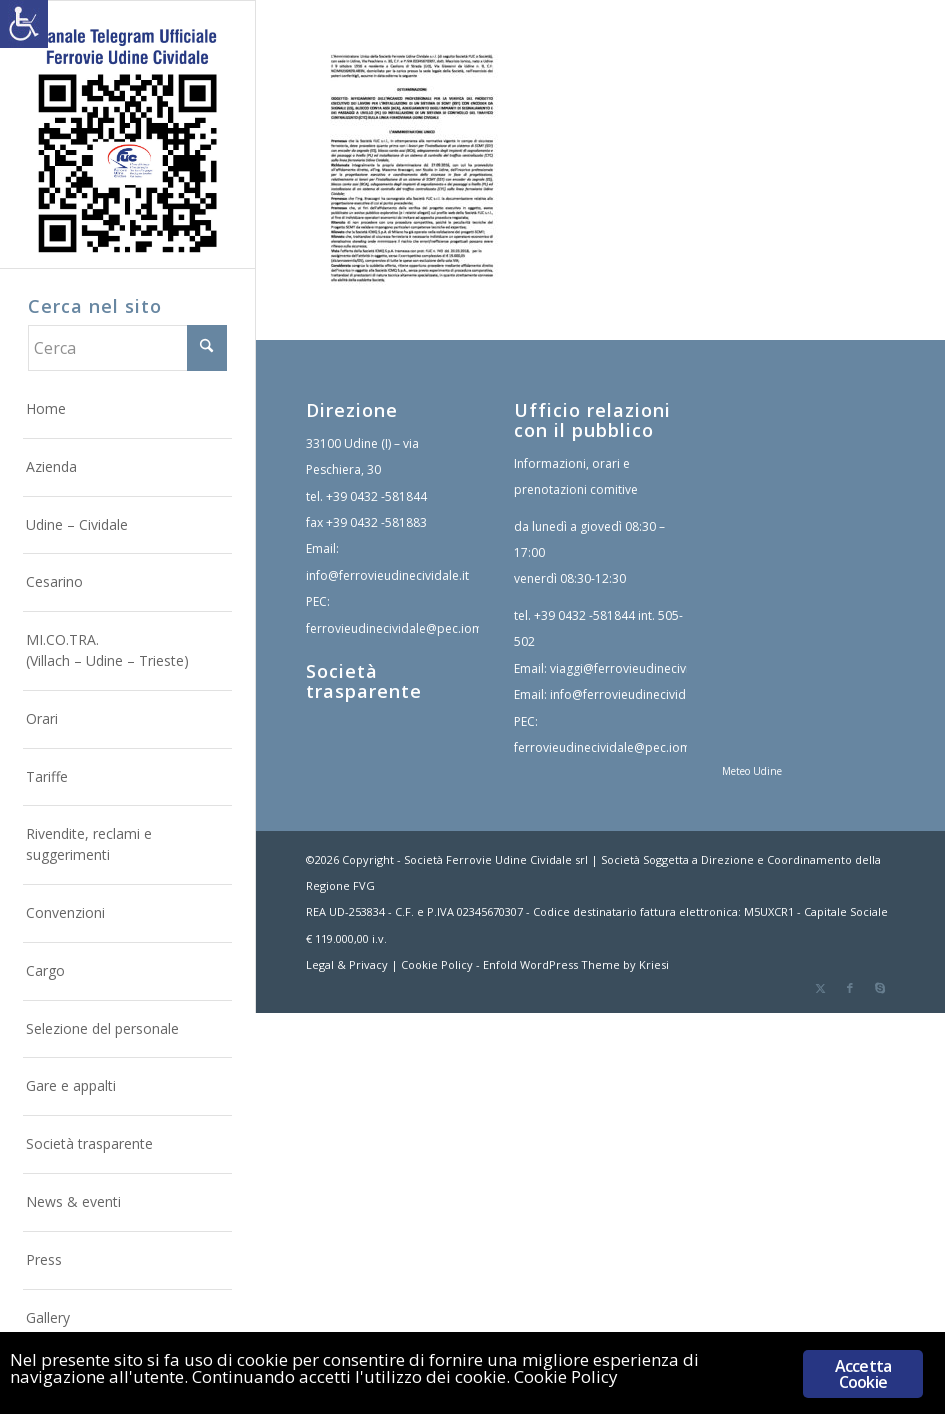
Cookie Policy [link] (437, 964)
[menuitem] (127, 410)
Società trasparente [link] (364, 681)
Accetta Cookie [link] (863, 1374)
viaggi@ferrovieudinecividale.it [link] (637, 668)
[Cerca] (127, 348)
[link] (24, 24)
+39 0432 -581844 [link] (376, 496)
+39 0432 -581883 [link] (376, 522)
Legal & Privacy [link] (347, 964)
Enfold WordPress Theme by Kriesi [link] (576, 964)
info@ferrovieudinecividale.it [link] (387, 575)
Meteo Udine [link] (752, 771)
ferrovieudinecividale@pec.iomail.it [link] (406, 628)
